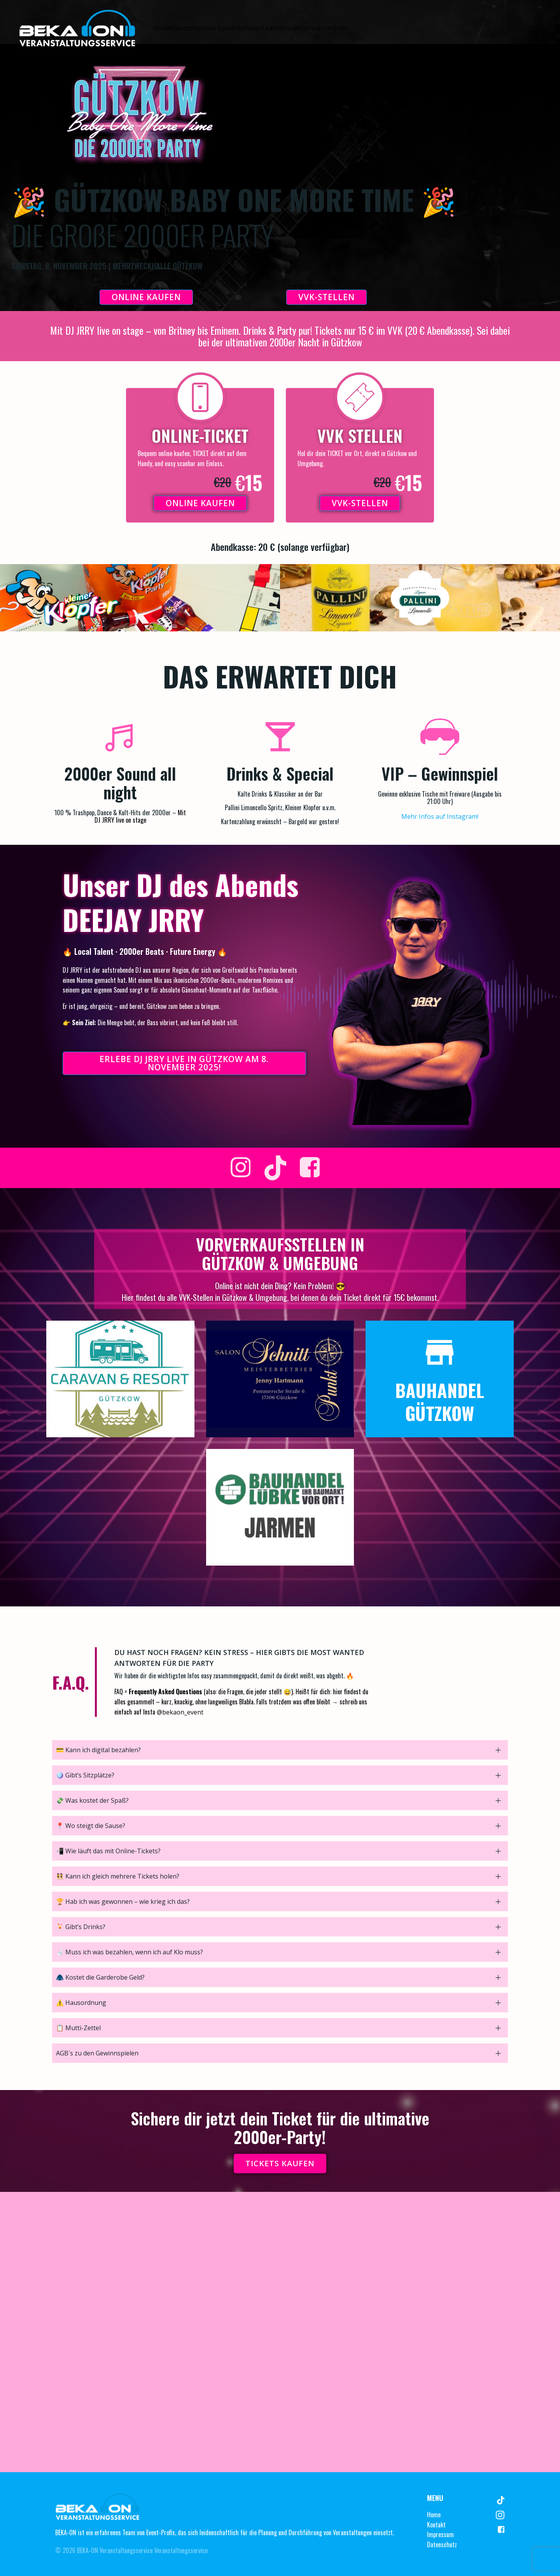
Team (269, 28)
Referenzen (318, 28)
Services (249, 28)
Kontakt (289, 28)
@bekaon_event (180, 1712)
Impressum (440, 2534)
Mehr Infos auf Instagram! (439, 816)
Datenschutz (442, 2544)
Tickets (181, 28)
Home (162, 28)
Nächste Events (214, 28)
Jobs (341, 28)
